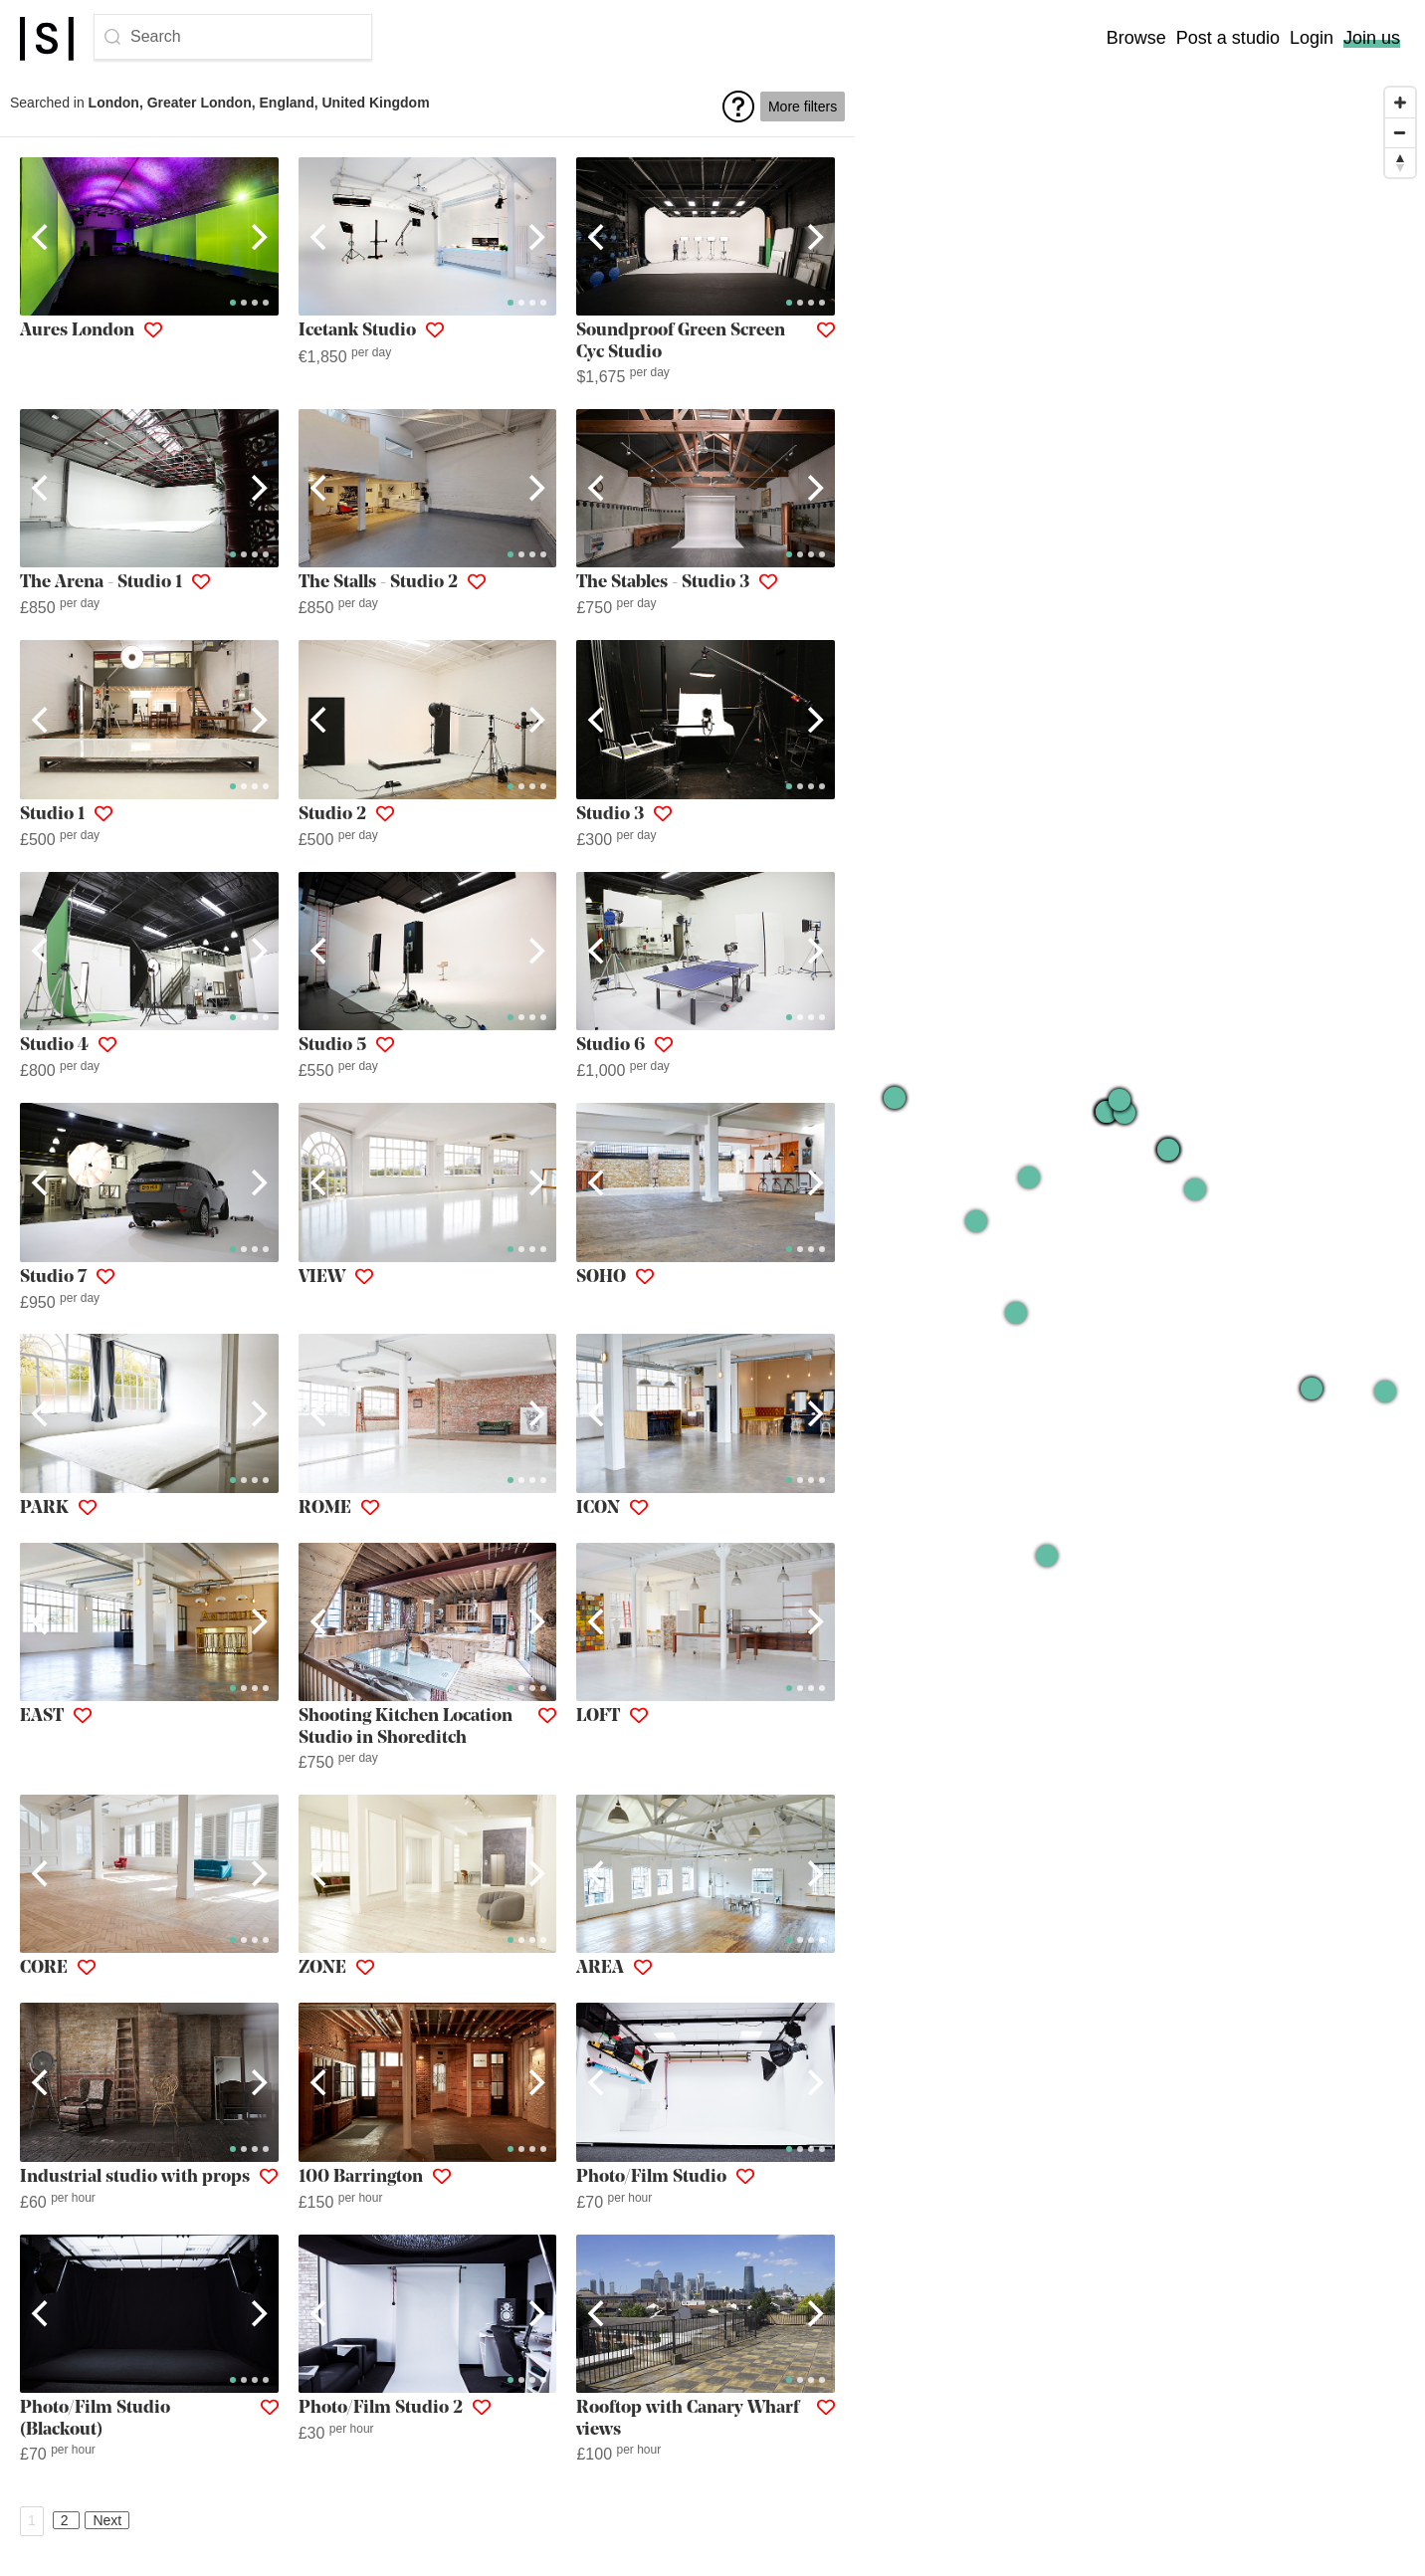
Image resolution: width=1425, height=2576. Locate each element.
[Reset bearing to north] (1400, 162)
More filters (802, 106)
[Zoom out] (1400, 132)
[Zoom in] (1400, 102)
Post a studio (1228, 38)
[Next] (257, 237)
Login (1311, 38)
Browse (1136, 38)
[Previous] (42, 237)
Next (107, 2520)
